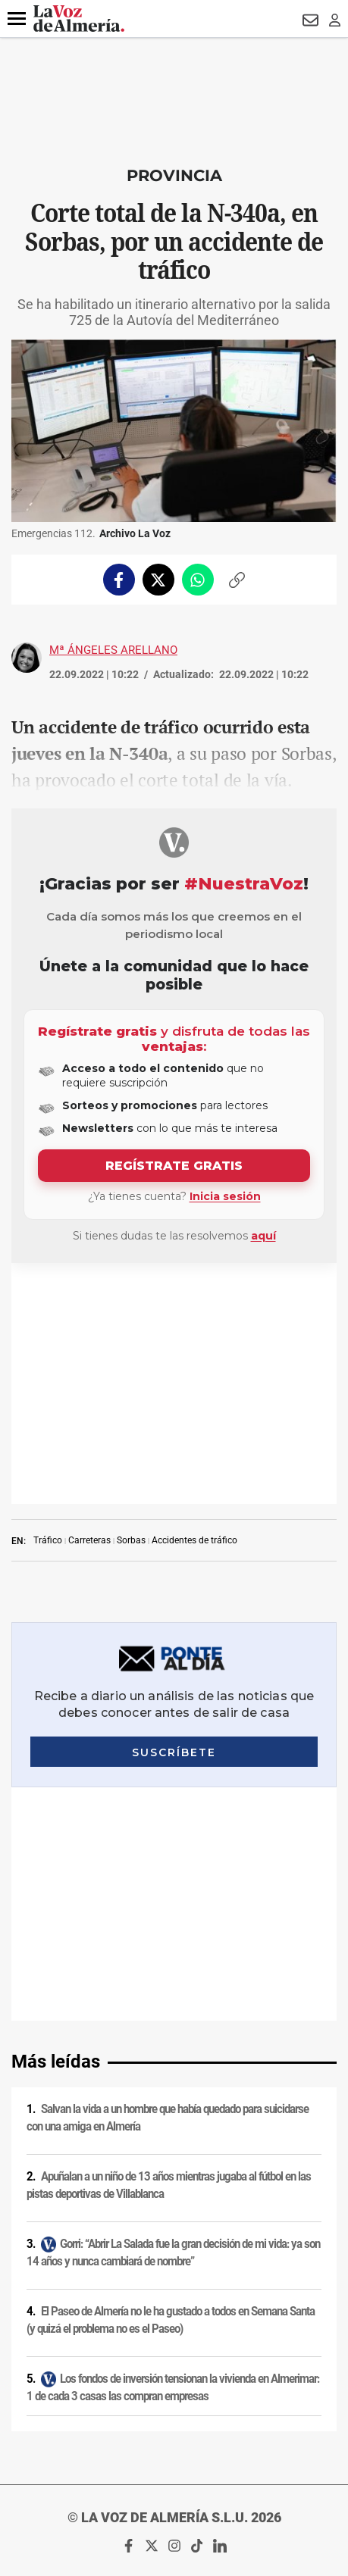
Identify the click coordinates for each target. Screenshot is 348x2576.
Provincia (174, 175)
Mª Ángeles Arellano (113, 650)
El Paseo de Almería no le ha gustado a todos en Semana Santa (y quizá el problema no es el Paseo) (171, 1846)
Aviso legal (174, 2199)
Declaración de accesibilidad (174, 2396)
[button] (17, 19)
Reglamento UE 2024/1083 (174, 2337)
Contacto (174, 2297)
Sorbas (131, 1299)
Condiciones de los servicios (174, 2258)
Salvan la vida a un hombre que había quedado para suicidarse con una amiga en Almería (168, 1643)
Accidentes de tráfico (194, 1299)
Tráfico (47, 1299)
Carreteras (89, 1299)
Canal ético (174, 2356)
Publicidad (174, 2317)
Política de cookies (174, 2238)
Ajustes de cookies (174, 2376)
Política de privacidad (174, 2218)
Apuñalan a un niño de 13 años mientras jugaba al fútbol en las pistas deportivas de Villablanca (169, 1711)
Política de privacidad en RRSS (174, 2277)
